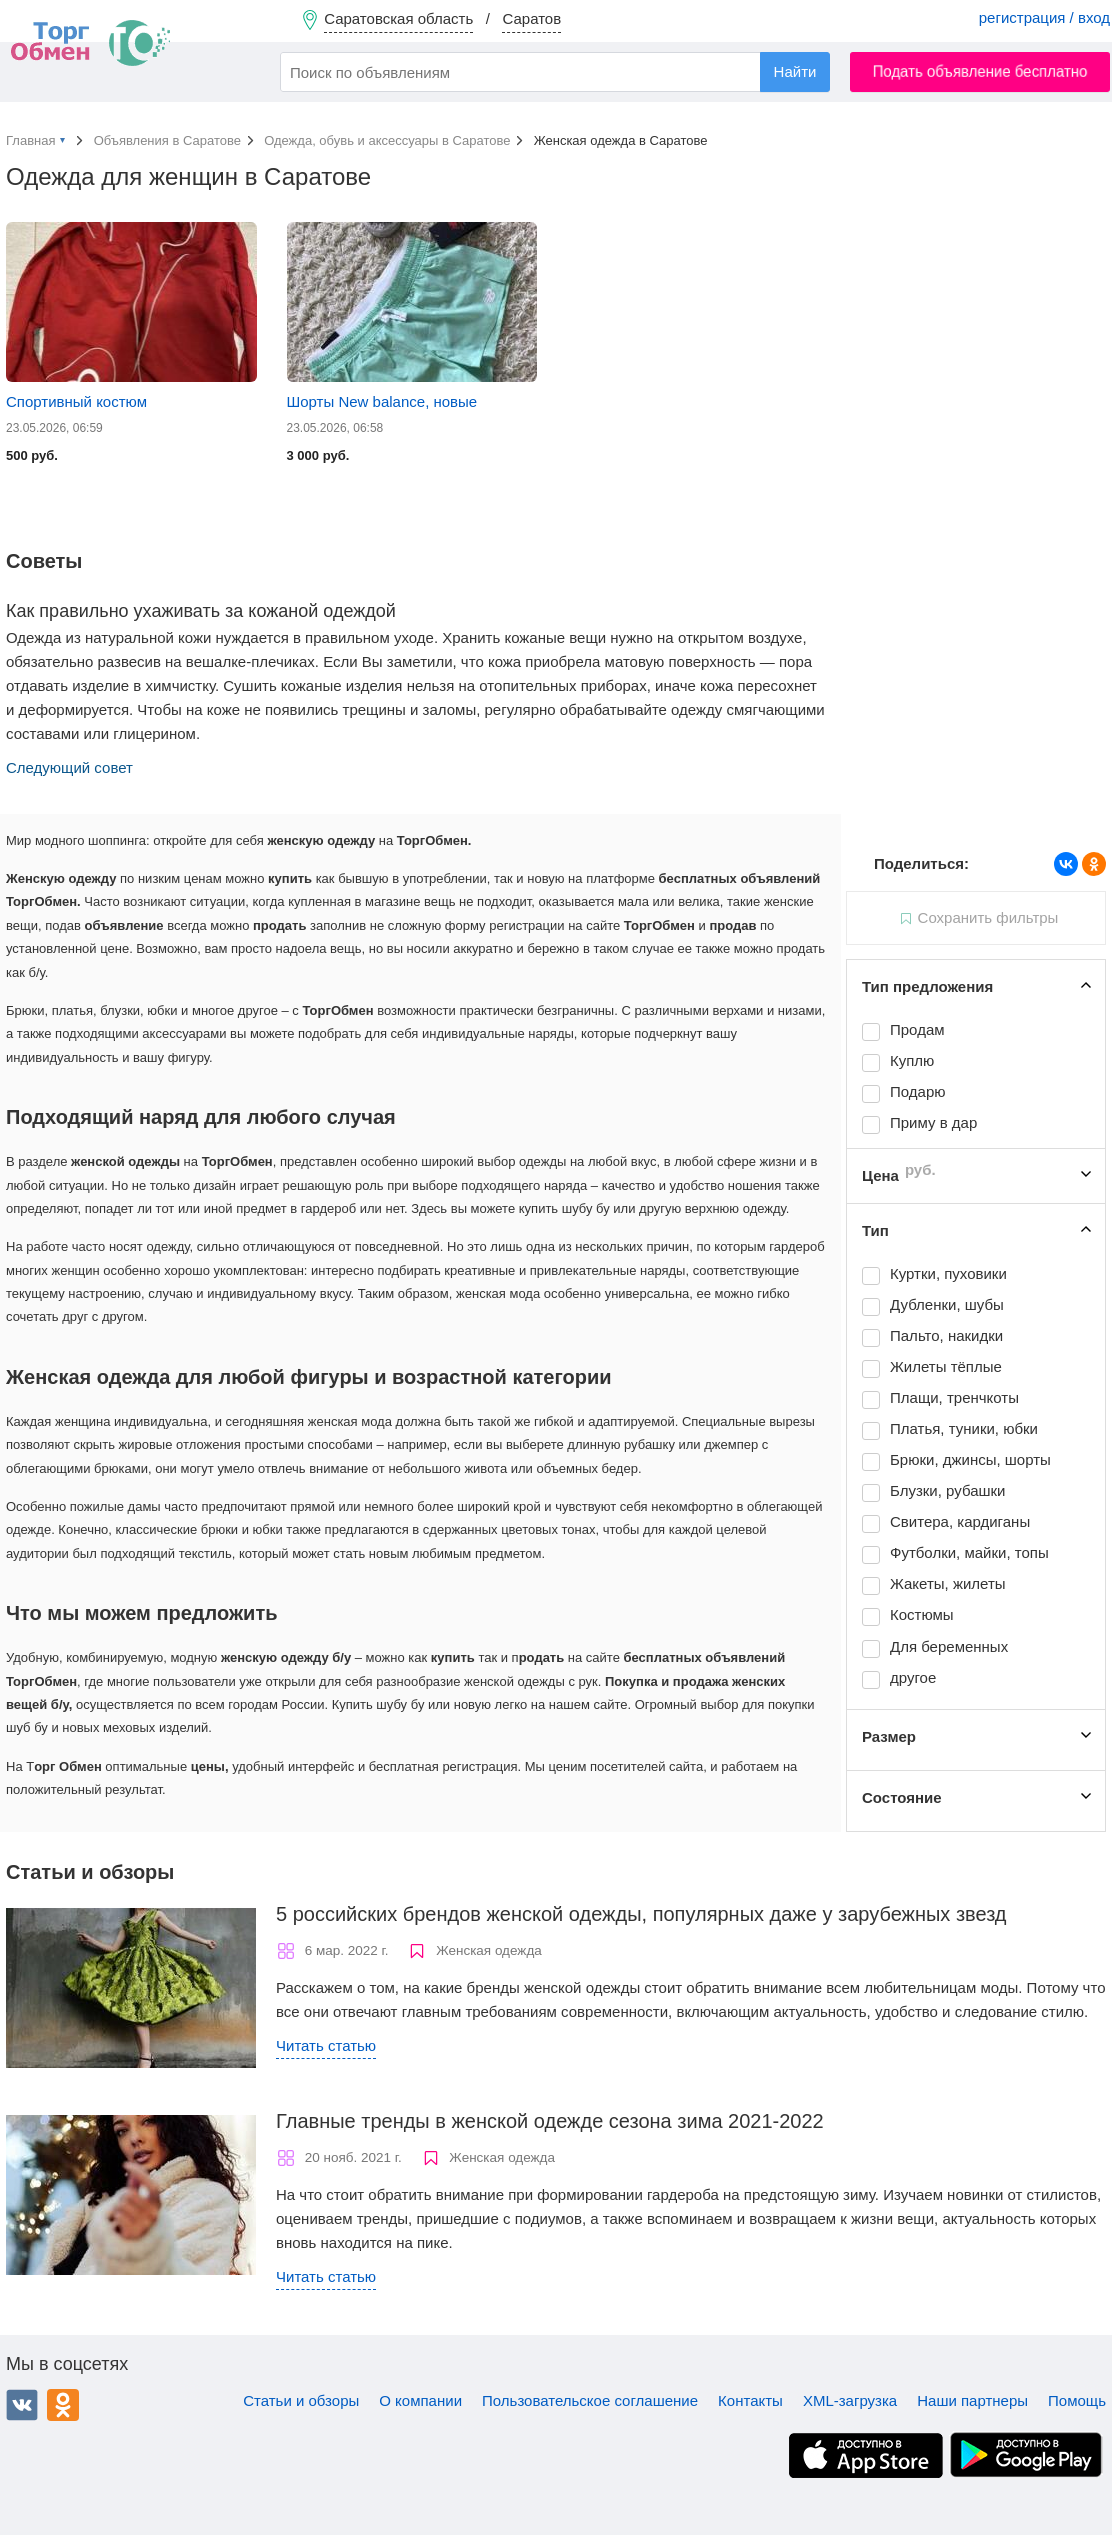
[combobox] (555, 72)
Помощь (1077, 2400)
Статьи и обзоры (301, 2400)
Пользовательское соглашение (590, 2400)
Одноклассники (63, 2405)
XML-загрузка (850, 2400)
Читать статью (326, 2045)
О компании (420, 2400)
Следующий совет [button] (69, 767)
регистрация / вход (1044, 17)
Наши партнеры (972, 2400)
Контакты (750, 2400)
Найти (795, 71)
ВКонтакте (22, 2405)
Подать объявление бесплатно (980, 71)
